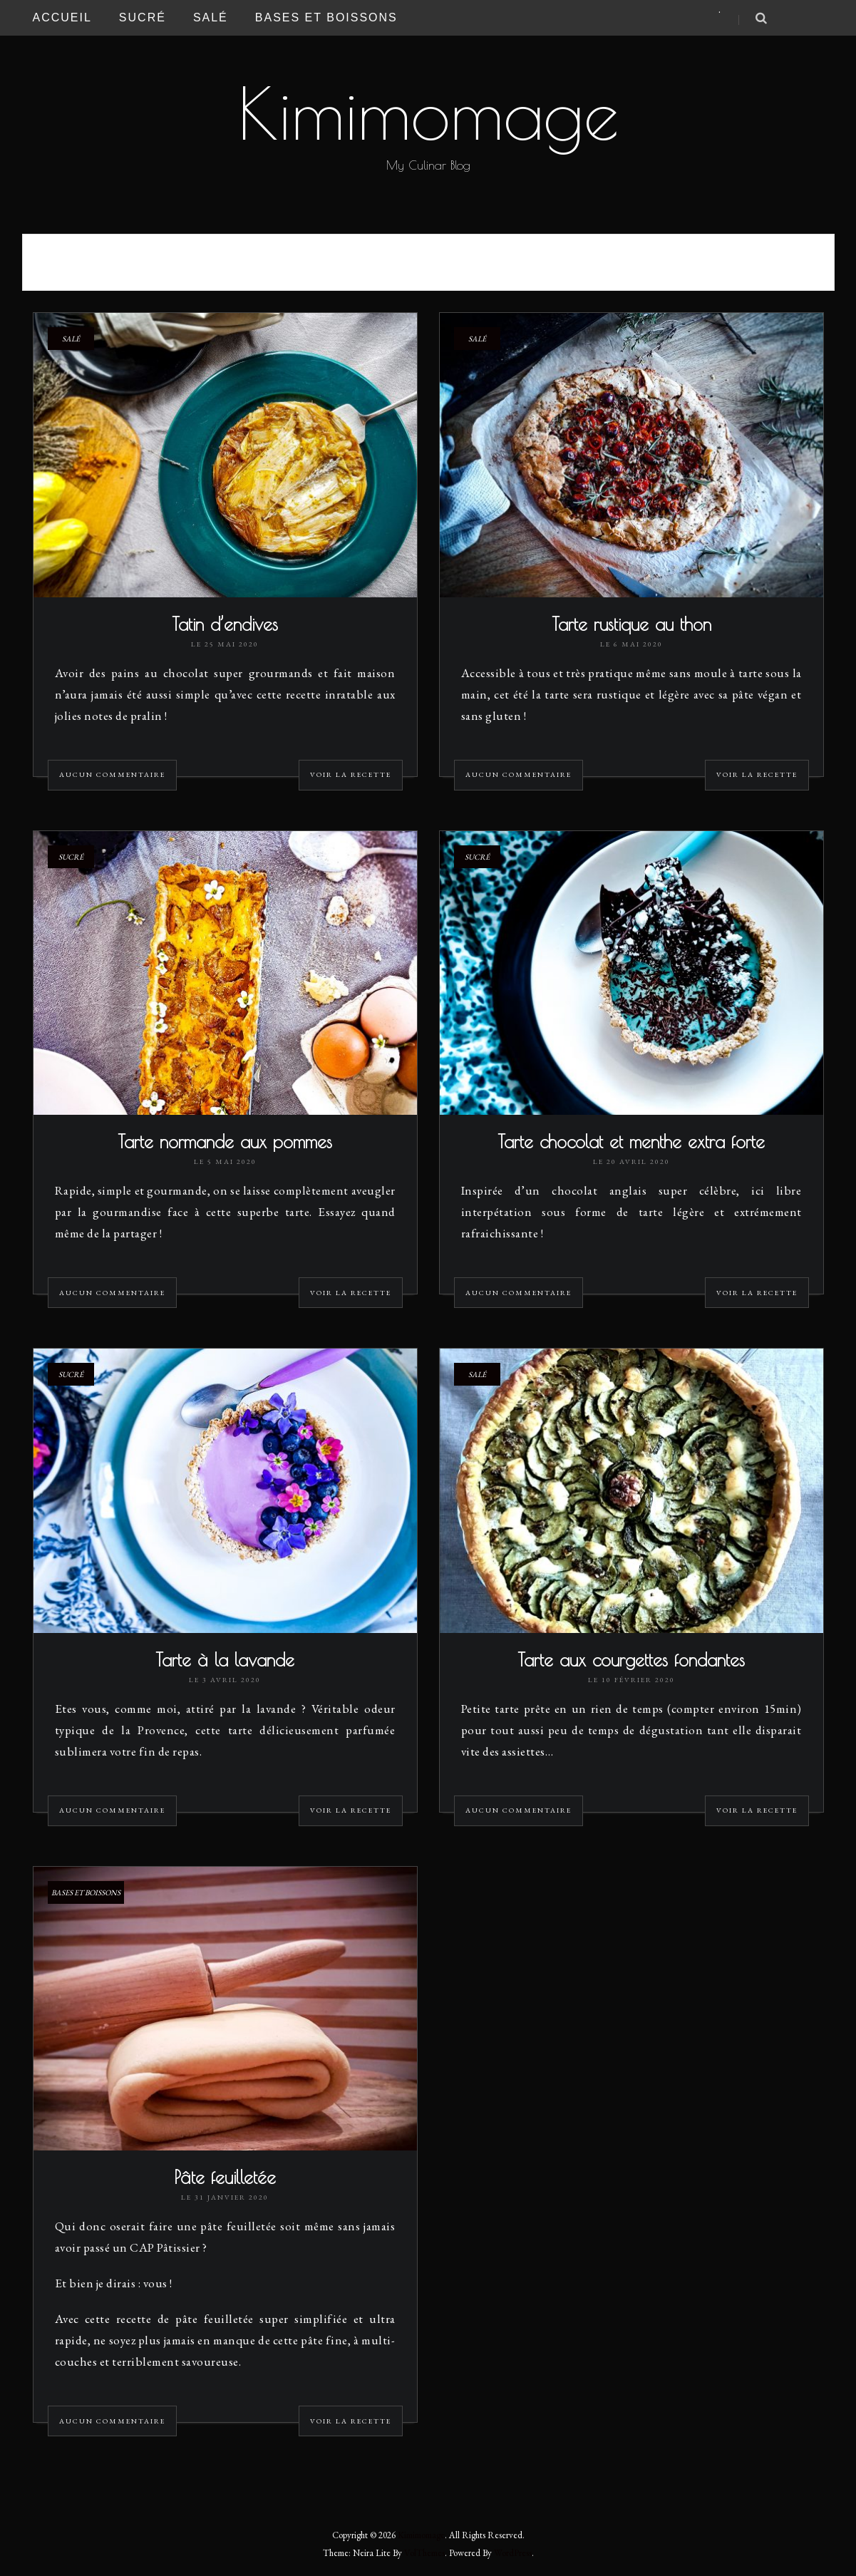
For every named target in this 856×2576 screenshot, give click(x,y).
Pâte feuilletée (225, 2177)
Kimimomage (428, 113)
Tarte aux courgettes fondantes (631, 1659)
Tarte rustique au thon (631, 624)
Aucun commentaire (112, 774)
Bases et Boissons (326, 17)
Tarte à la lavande (224, 1659)
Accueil (62, 17)
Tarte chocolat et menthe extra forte (631, 1141)
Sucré (142, 17)
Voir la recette (350, 774)
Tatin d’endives (225, 624)
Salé (210, 17)
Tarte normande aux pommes (225, 1141)
